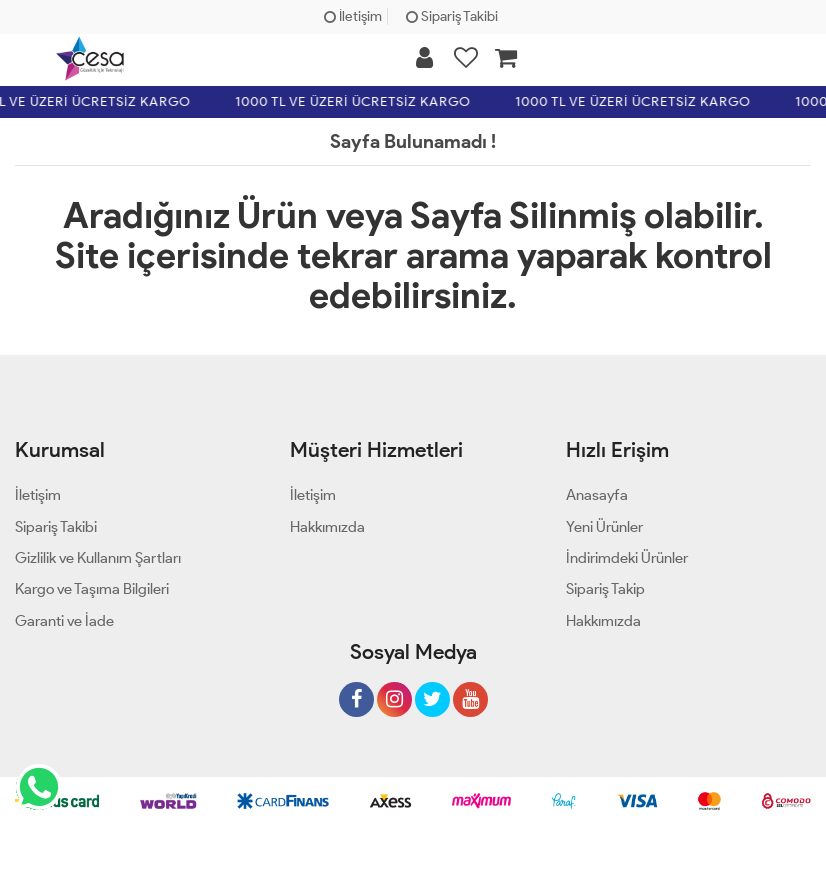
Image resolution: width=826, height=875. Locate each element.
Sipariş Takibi (452, 16)
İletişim (353, 16)
